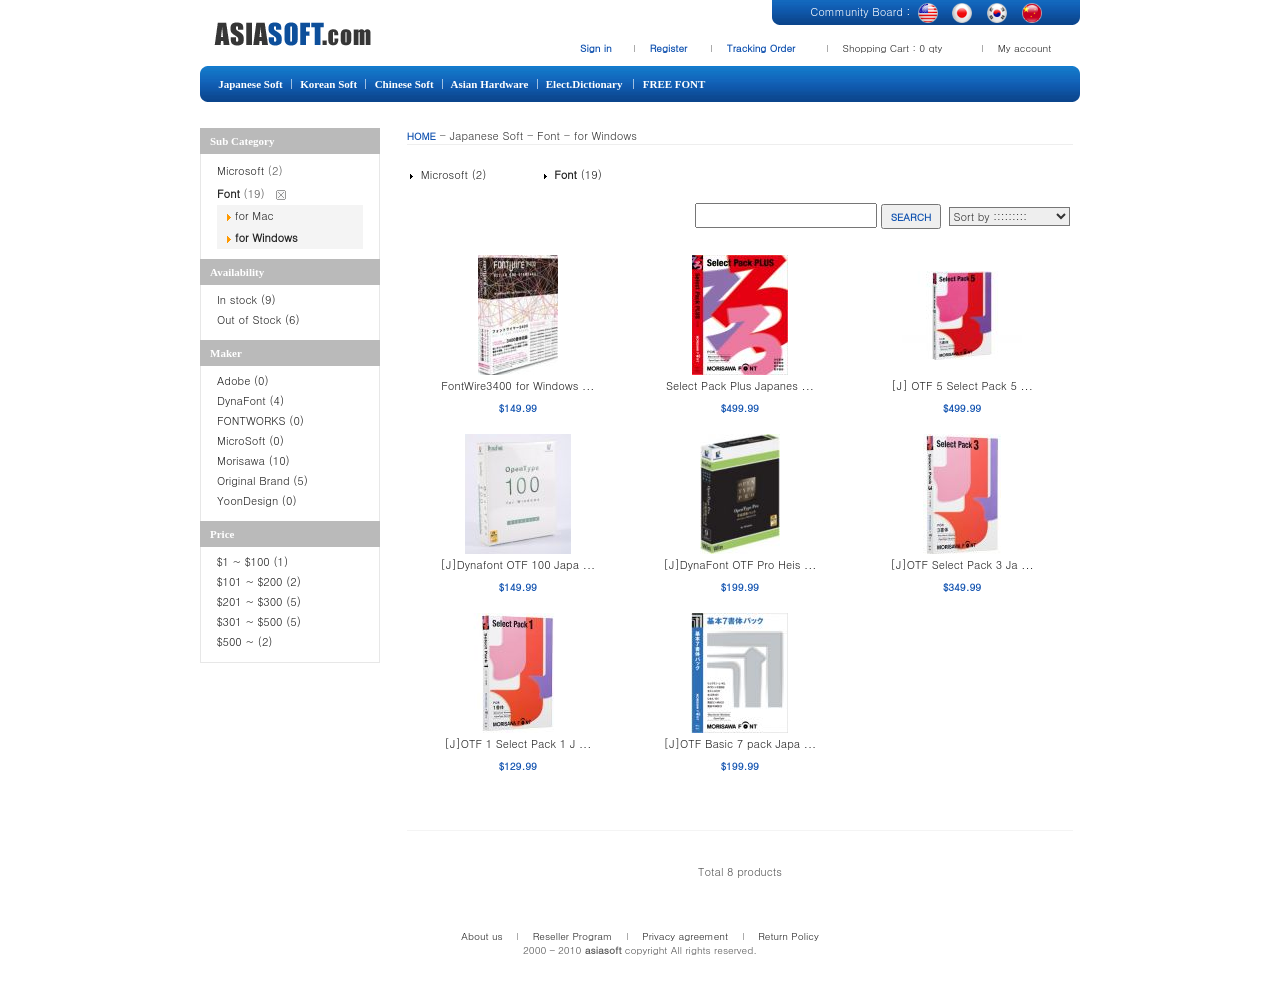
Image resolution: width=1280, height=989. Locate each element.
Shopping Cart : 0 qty (893, 48)
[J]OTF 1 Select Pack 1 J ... (517, 743)
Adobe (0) (243, 380)
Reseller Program (573, 936)
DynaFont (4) (250, 400)
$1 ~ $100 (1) (252, 561)
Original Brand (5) (262, 480)
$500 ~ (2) (246, 641)
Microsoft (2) (451, 174)
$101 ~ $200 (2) (261, 581)
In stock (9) (246, 299)
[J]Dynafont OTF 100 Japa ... (518, 564)
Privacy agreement (685, 936)
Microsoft (242, 170)
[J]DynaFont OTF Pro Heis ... (740, 564)
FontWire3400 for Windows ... (517, 385)
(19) (575, 174)
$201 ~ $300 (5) (261, 601)
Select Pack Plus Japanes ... (740, 385)
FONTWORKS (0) (260, 420)
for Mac (254, 215)
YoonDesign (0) (257, 500)
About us (481, 936)
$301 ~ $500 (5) (259, 621)
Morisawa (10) (253, 460)
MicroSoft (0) (250, 440)
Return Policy (788, 936)
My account (1025, 48)
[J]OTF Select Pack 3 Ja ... (962, 564)
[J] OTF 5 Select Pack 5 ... (962, 385)
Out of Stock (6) (258, 319)
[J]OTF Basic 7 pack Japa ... (740, 743)
